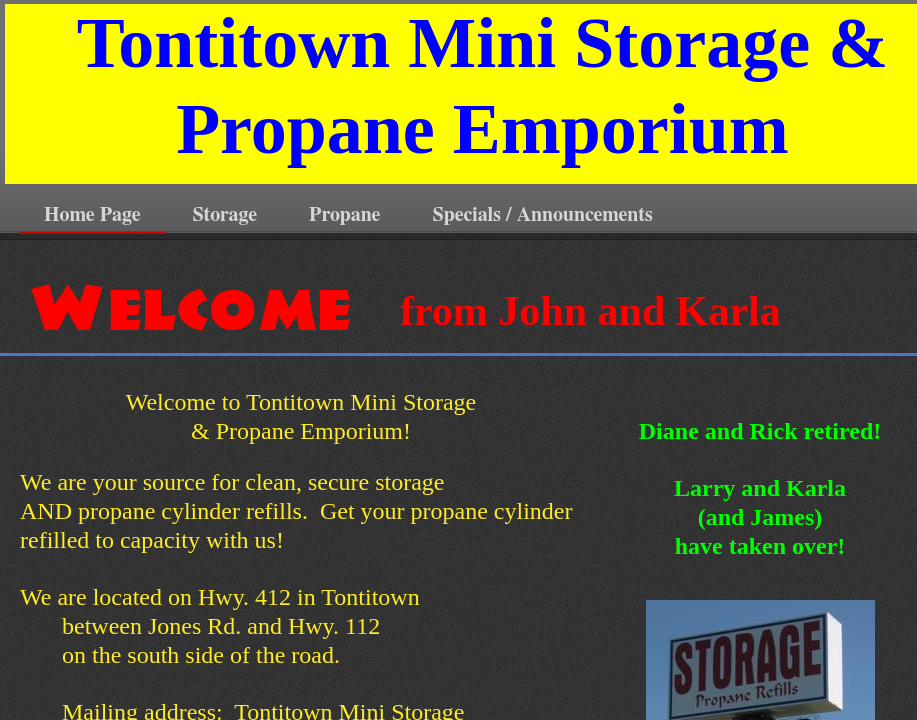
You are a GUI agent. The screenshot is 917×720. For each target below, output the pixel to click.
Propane (344, 215)
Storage (225, 215)
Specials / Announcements (542, 215)
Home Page (92, 215)
